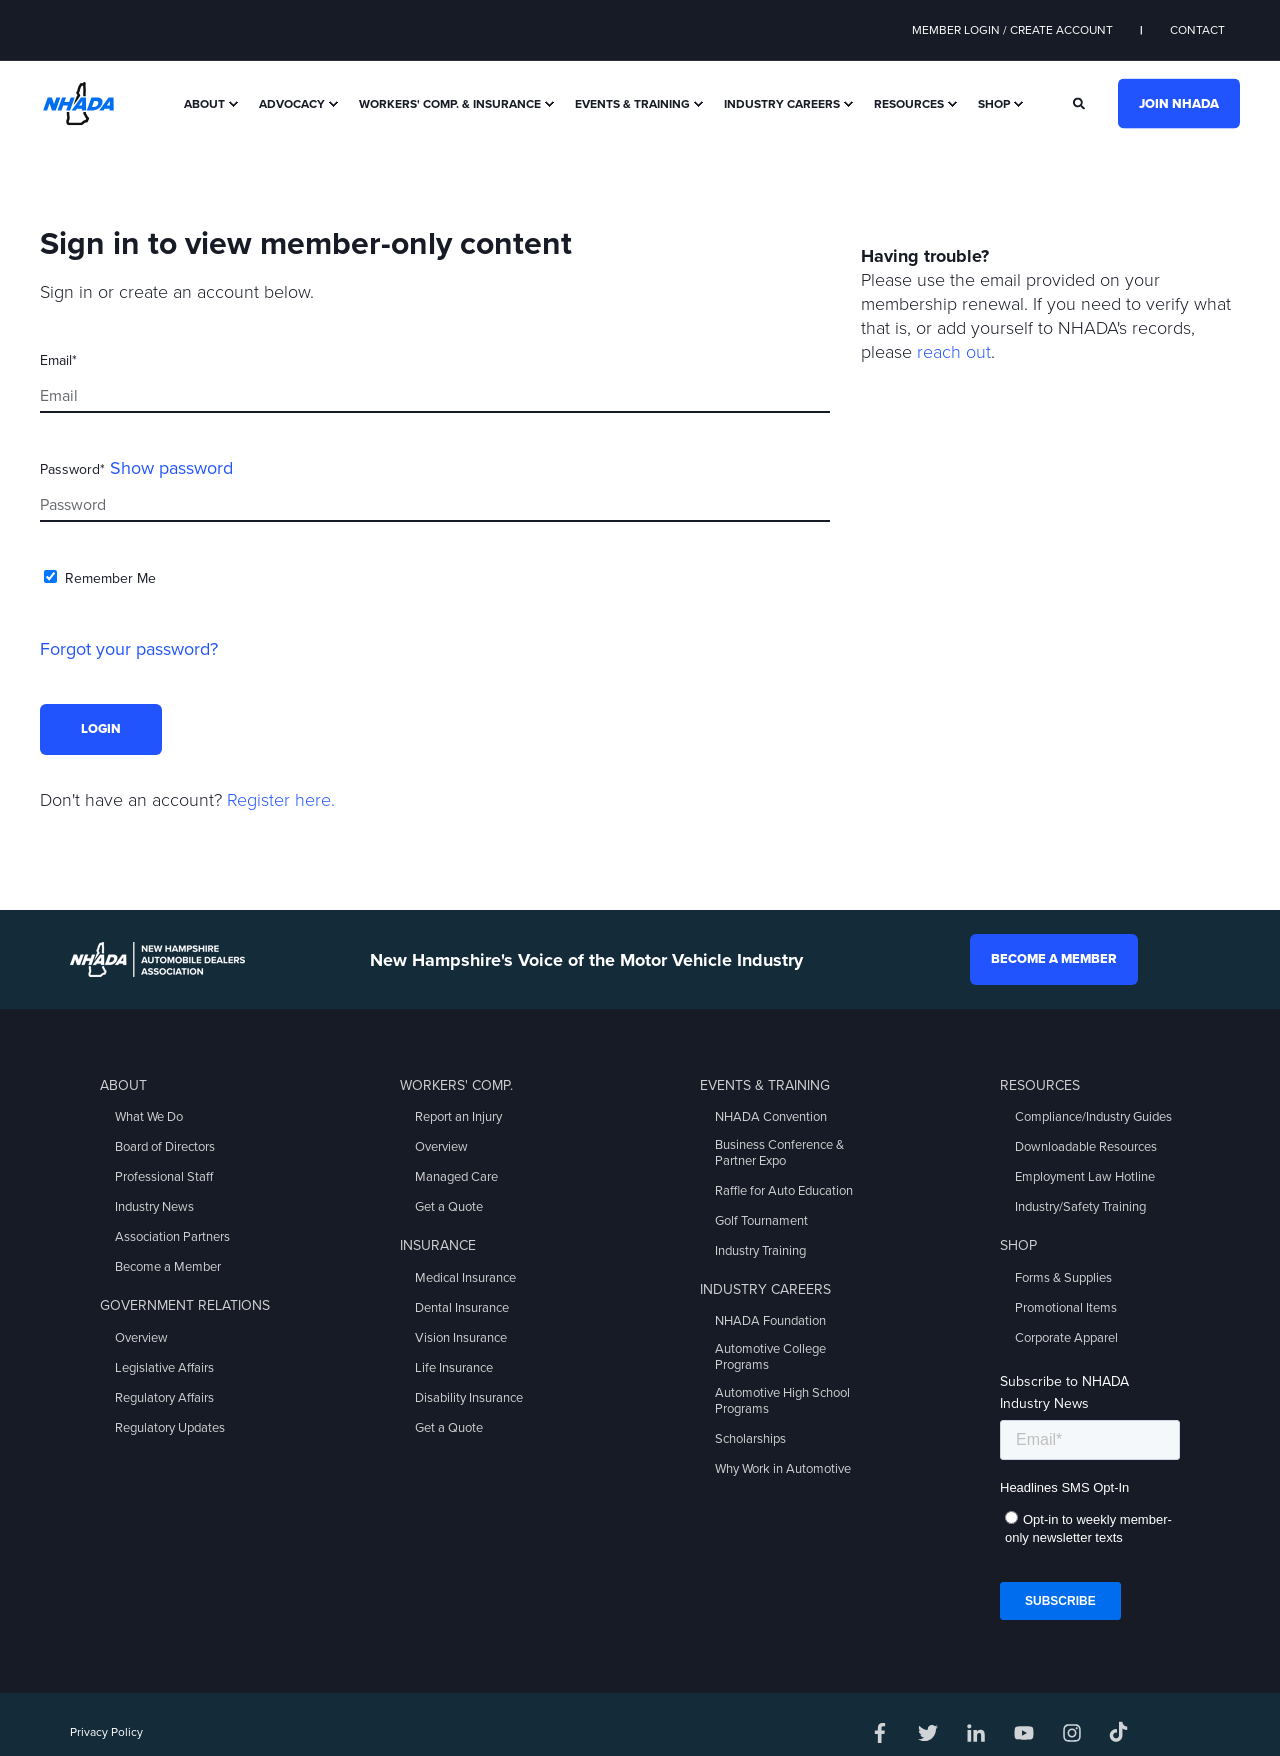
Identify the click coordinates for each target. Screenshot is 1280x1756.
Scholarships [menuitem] (750, 1439)
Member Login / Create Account (1012, 30)
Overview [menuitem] (141, 1338)
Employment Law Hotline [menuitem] (1085, 1177)
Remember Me (110, 578)
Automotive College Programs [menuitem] (770, 1357)
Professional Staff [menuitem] (164, 1177)
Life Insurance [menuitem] (454, 1368)
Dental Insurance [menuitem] (462, 1308)
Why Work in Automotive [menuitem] (783, 1469)
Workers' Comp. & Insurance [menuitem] (450, 104)
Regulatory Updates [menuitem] (170, 1428)
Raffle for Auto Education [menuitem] (784, 1191)
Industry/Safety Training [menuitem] (1080, 1207)
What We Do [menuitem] (149, 1117)
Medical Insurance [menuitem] (465, 1278)
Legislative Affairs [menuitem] (164, 1368)
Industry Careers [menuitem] (782, 104)
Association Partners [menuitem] (172, 1237)
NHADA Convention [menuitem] (771, 1117)
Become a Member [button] (1054, 959)
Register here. (281, 800)
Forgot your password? (129, 649)
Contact (1197, 30)
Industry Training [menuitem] (760, 1251)
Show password (171, 468)
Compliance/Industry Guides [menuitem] (1093, 1117)
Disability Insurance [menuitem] (469, 1398)
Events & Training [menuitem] (632, 104)
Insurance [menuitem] (438, 1245)
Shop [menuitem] (994, 104)
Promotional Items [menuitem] (1066, 1308)
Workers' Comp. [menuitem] (456, 1085)
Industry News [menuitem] (154, 1207)
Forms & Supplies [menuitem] (1063, 1278)
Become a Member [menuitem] (168, 1267)
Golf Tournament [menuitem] (761, 1221)
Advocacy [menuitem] (292, 104)
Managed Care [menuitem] (456, 1177)
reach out (954, 352)
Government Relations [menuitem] (185, 1305)
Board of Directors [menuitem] (165, 1147)
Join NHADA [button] (1179, 103)
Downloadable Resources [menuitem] (1086, 1147)
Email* (58, 360)
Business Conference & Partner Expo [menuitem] (779, 1153)
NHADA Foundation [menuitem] (770, 1321)
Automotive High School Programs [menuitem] (782, 1401)
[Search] (1080, 102)
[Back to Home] (78, 102)
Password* (72, 469)
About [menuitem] (204, 104)
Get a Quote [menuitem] (449, 1207)
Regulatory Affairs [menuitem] (164, 1398)
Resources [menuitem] (909, 104)
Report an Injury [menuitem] (458, 1117)
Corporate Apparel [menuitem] (1066, 1338)
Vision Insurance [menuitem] (461, 1338)
